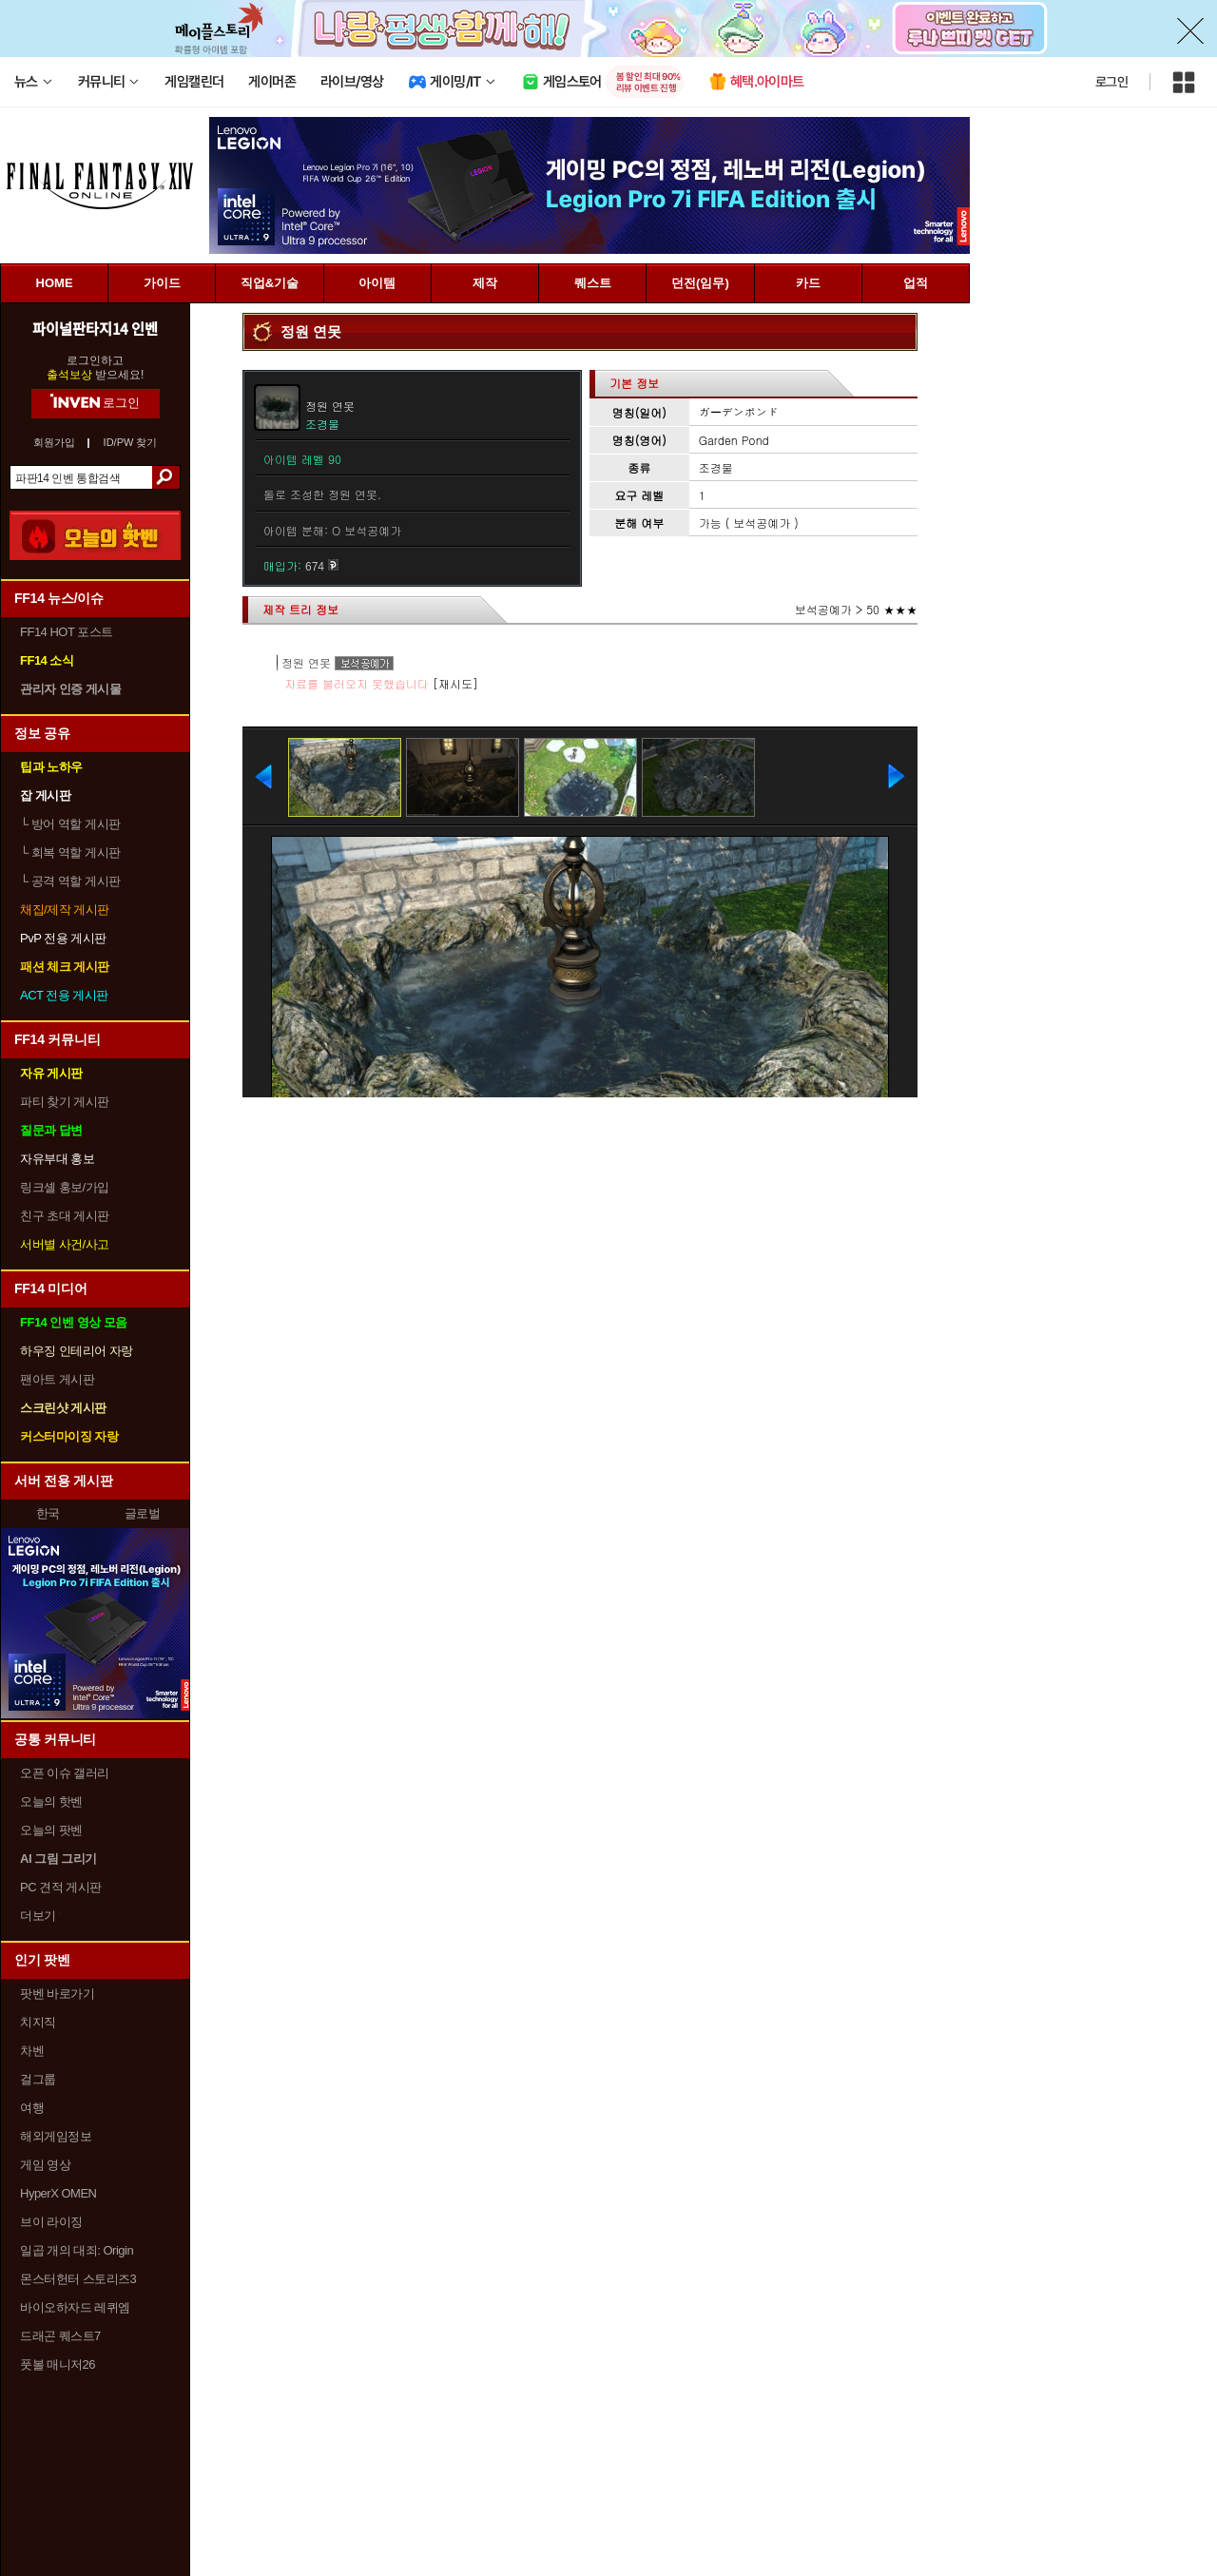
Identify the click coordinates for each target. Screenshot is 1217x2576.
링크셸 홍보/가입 (64, 1187)
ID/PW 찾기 (131, 442)
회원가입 (54, 442)
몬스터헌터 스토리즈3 (78, 2279)
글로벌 (143, 1513)
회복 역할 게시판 (70, 852)
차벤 (32, 2050)
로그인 (1111, 81)
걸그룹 (38, 2079)
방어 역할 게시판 (70, 824)
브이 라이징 (51, 2222)
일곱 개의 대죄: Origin (76, 2250)
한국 (48, 1513)
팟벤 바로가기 (57, 1993)
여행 (32, 2107)
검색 (166, 477)
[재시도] (455, 683)
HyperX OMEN (58, 2193)
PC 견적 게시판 (61, 1887)
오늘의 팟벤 (51, 1830)
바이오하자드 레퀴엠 (75, 2307)
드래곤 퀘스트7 (60, 2336)
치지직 (38, 2022)
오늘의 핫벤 (51, 1801)
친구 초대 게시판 (64, 1216)
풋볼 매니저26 (57, 2364)
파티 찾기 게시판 (64, 1101)
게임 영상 (45, 2165)
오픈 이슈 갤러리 (64, 1773)
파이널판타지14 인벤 (95, 328)
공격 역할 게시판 (70, 881)
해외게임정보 (55, 2136)
